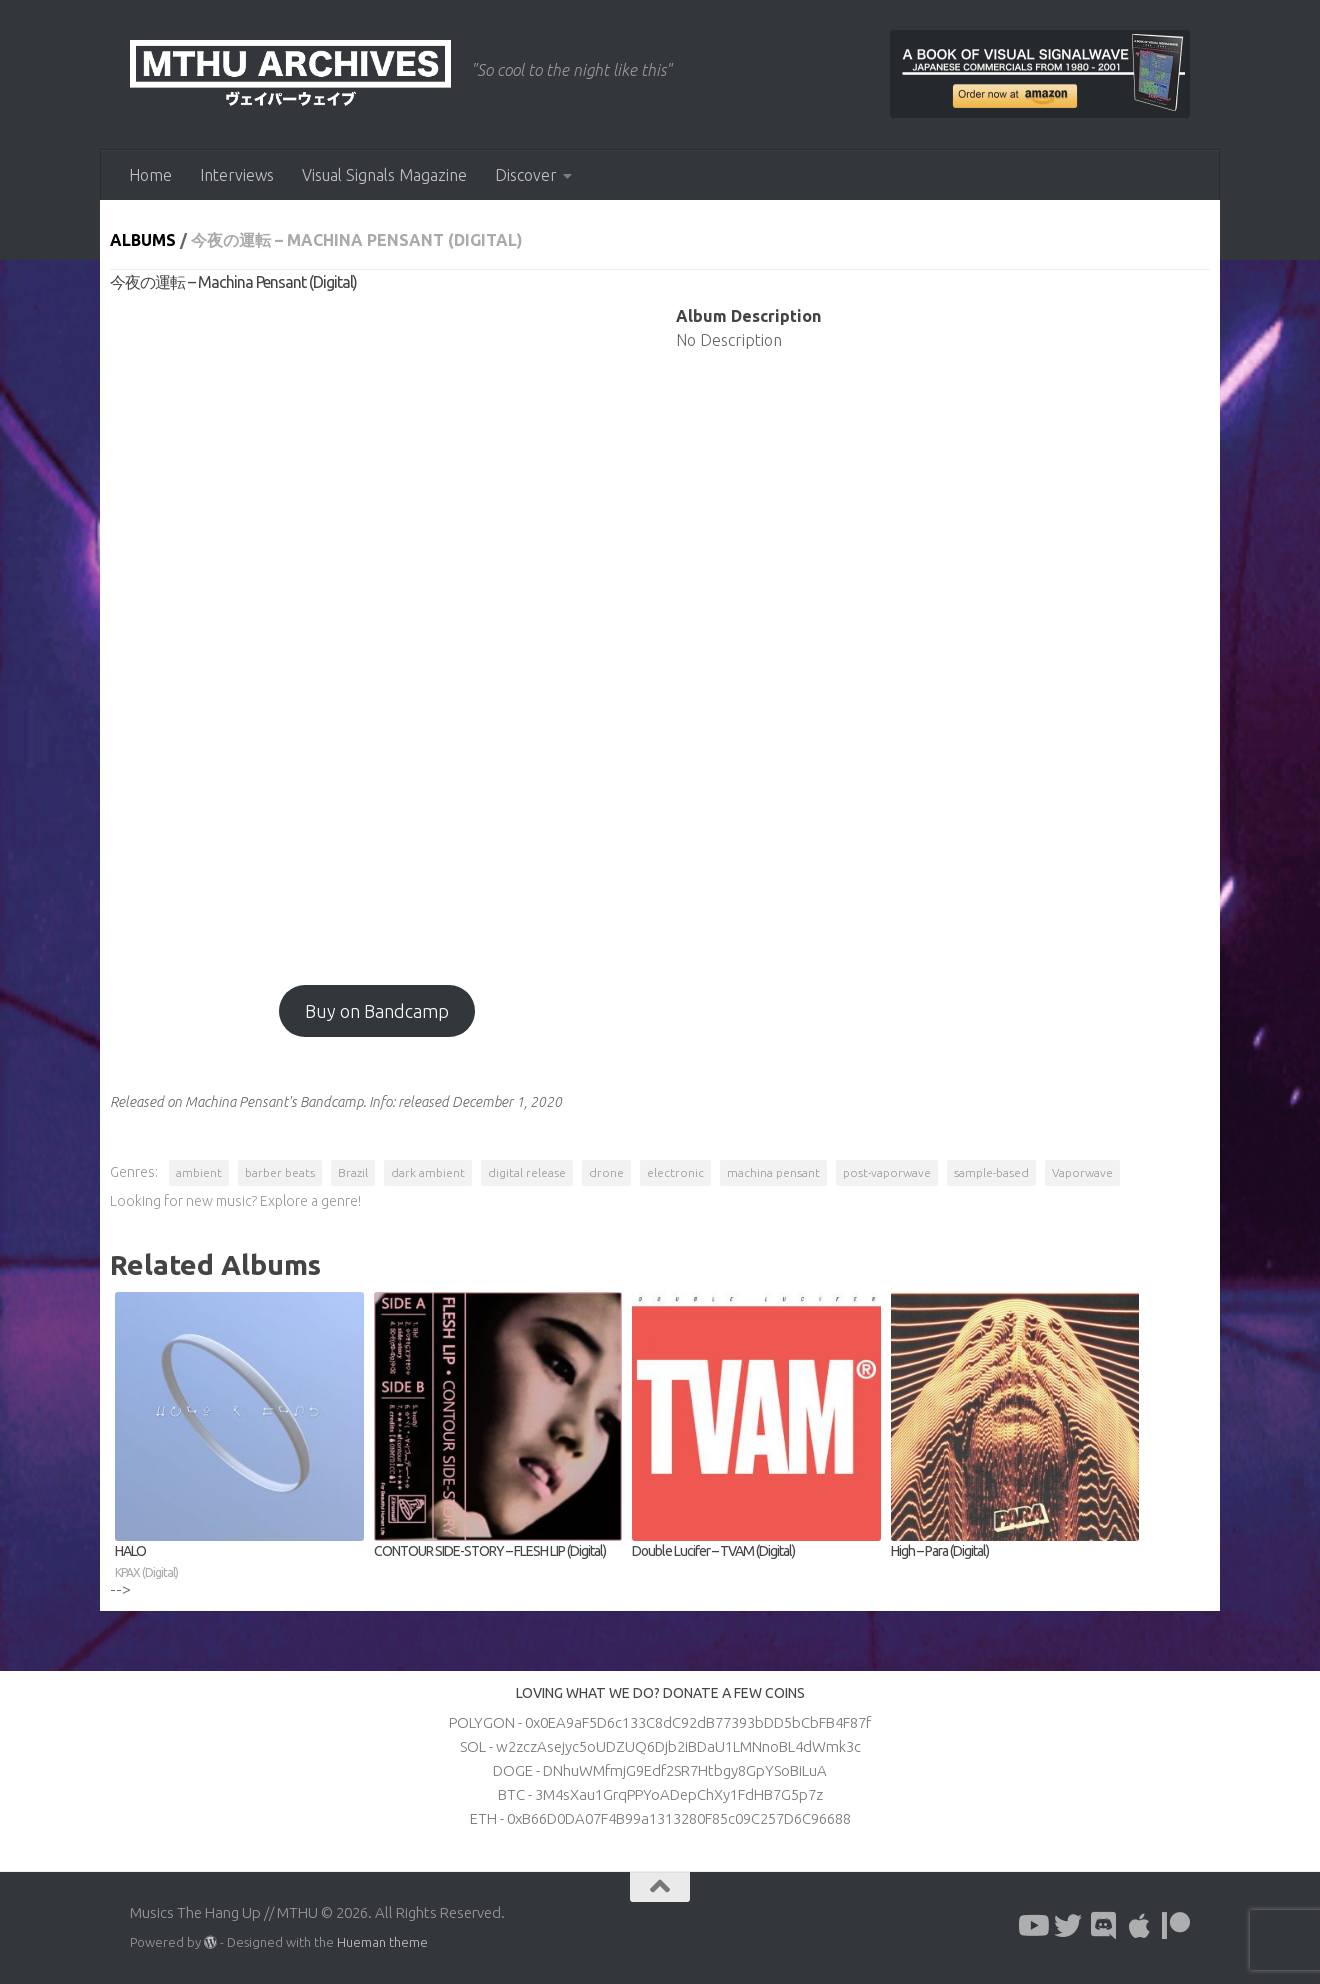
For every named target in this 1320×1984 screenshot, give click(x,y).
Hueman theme (382, 1942)
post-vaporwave (887, 1172)
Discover (526, 175)
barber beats (280, 1172)
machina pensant (773, 1172)
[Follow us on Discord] (1104, 1926)
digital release (527, 1172)
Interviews (237, 175)
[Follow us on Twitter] (1068, 1926)
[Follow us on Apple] (1140, 1926)
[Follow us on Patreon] (1176, 1926)
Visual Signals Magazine (384, 175)
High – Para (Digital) (940, 1551)
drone (606, 1172)
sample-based (991, 1172)
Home (150, 175)
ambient (199, 1172)
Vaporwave (1082, 1172)
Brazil (353, 1172)
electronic (675, 1172)
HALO (239, 1563)
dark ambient (428, 1172)
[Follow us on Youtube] (1032, 1926)
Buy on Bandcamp (377, 1011)
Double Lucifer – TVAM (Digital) (713, 1551)
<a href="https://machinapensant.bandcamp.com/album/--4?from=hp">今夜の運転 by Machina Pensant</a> (377, 629)
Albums (143, 240)
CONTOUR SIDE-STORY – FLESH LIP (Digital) (490, 1551)
